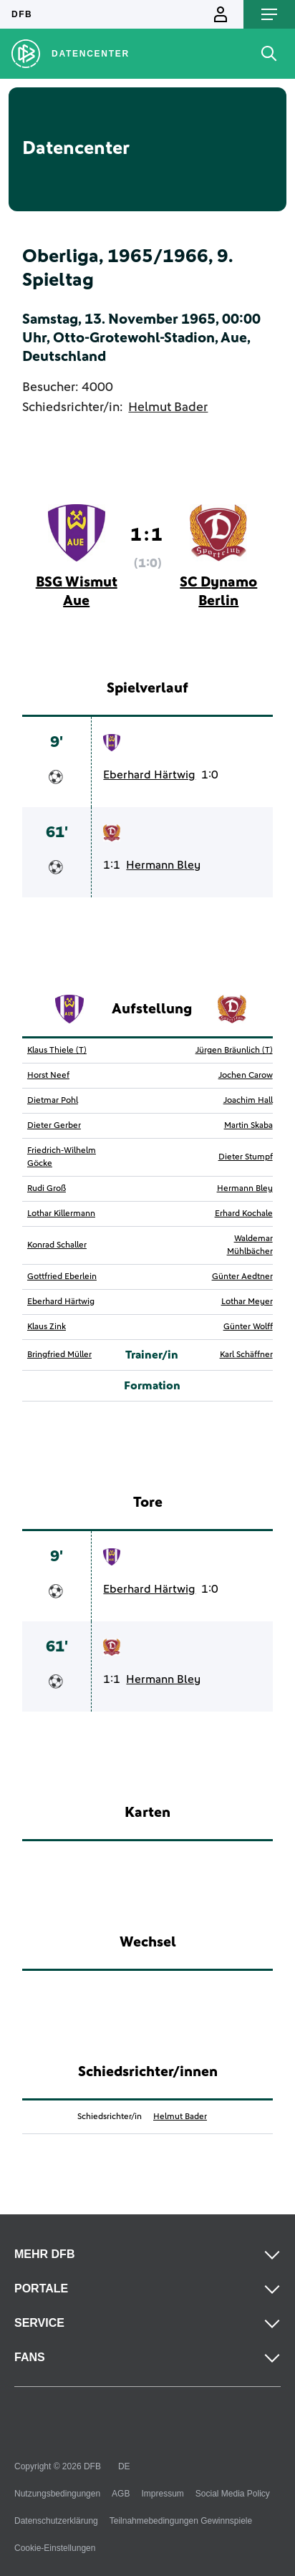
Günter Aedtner (242, 1277)
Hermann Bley (163, 865)
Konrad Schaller (57, 1245)
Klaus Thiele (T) (57, 1050)
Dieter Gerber (54, 1125)
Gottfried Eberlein (62, 1277)
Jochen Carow (245, 1075)
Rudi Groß (46, 1189)
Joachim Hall (248, 1100)
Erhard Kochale (244, 1214)
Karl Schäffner (246, 1355)
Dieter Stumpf (245, 1157)
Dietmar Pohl (52, 1100)
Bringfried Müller (59, 1355)
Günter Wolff (248, 1327)
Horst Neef (48, 1075)
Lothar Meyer (247, 1302)
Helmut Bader (168, 407)
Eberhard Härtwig (149, 775)
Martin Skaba (248, 1125)
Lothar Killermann (61, 1214)
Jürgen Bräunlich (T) (234, 1050)
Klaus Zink (46, 1327)
